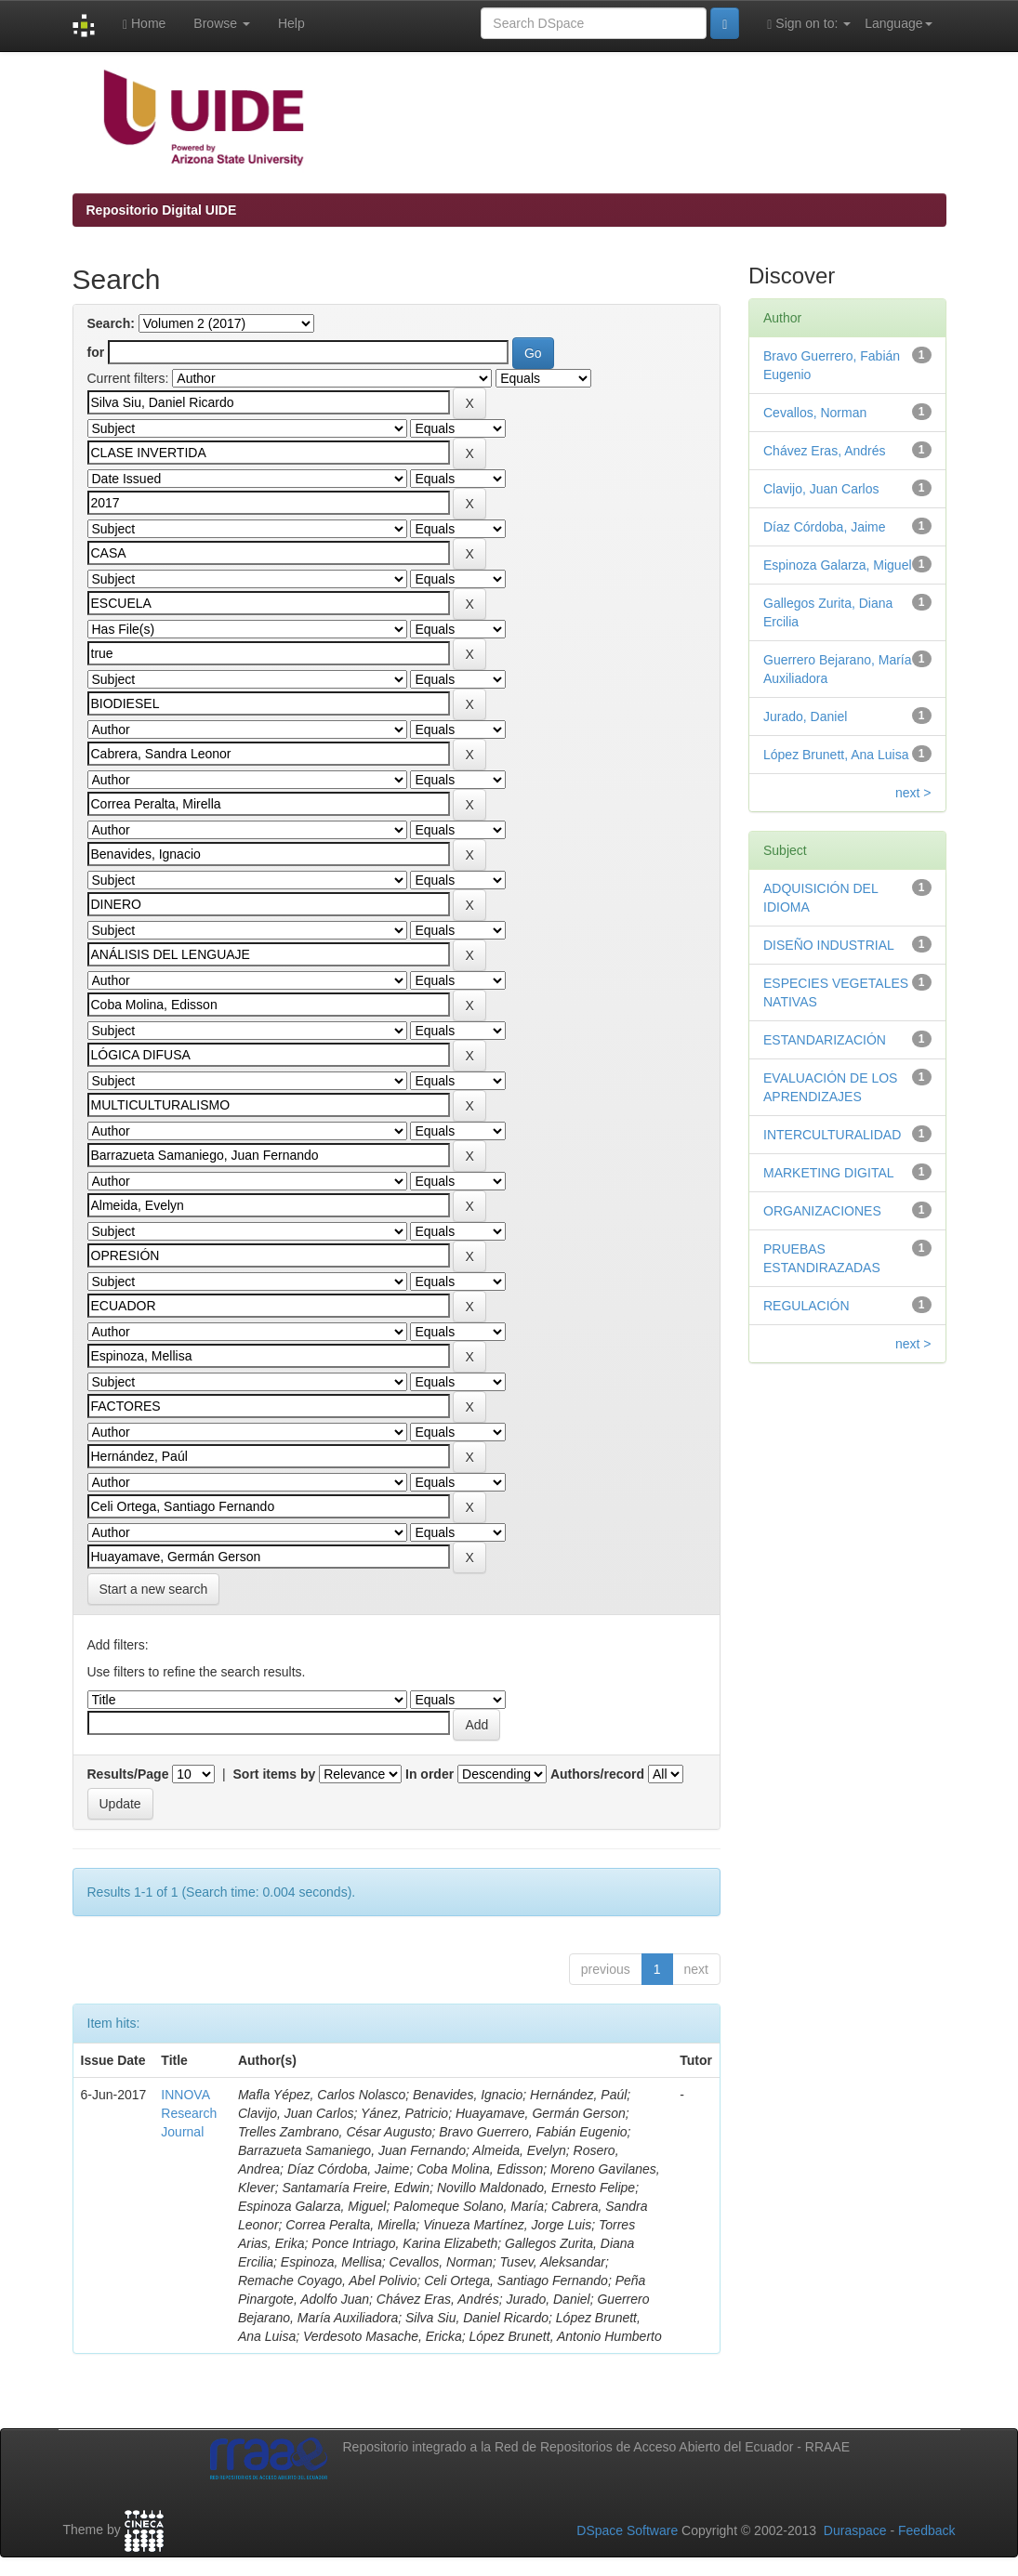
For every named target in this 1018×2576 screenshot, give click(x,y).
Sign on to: (809, 24)
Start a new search (153, 1589)
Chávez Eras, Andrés (824, 450)
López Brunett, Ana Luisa (835, 754)
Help (291, 23)
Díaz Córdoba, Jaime (824, 526)
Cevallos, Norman (814, 412)
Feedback (926, 2530)
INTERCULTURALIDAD (832, 1134)
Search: (111, 323)
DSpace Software (627, 2530)
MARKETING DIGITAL (828, 1172)
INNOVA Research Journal (189, 2113)
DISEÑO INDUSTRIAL (828, 945)
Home (144, 24)
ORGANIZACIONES (822, 1210)
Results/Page (128, 1774)
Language (898, 23)
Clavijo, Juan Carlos (821, 488)
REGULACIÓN (806, 1305)
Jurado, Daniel (805, 716)
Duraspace (855, 2530)
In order (429, 1774)
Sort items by (274, 1774)
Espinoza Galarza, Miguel (837, 565)
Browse (221, 23)
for (96, 352)
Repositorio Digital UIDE (161, 210)
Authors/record (597, 1774)
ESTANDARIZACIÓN (824, 1039)
